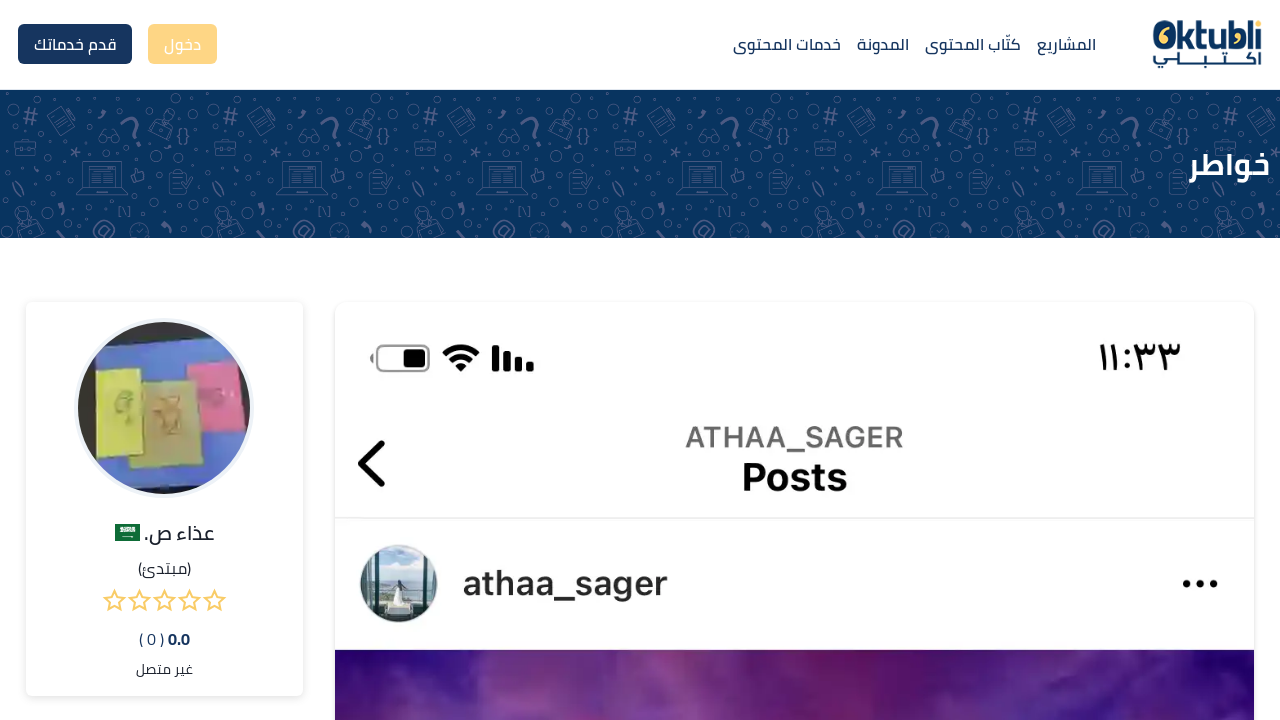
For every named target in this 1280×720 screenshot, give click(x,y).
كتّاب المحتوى (973, 44)
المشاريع (1066, 44)
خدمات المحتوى (787, 44)
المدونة (883, 44)
